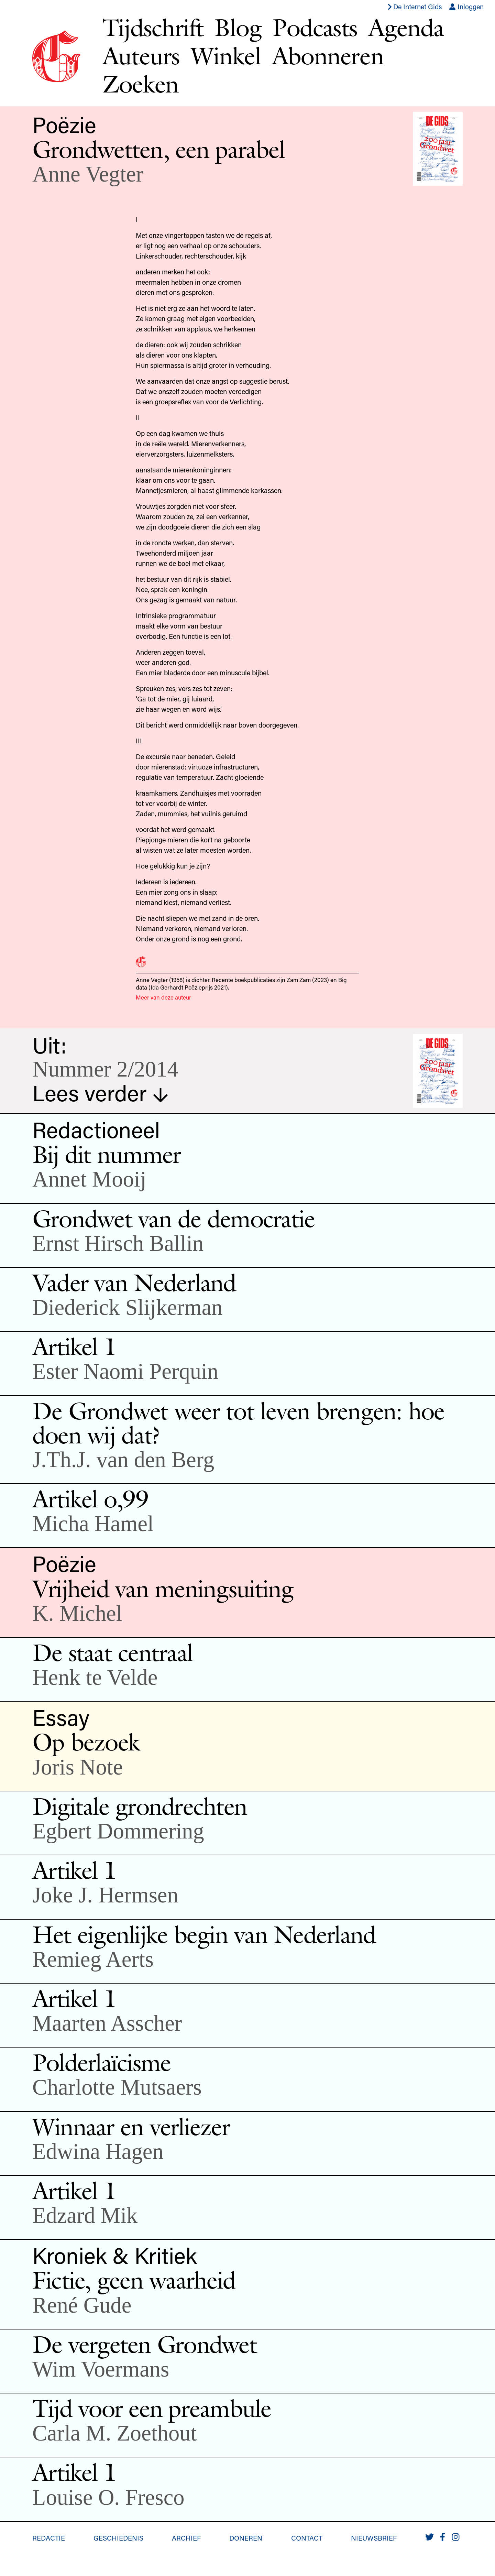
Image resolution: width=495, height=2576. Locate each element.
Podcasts (314, 27)
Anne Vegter (87, 174)
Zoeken (140, 83)
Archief (186, 2537)
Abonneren (328, 55)
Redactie (48, 2537)
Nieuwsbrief (374, 2537)
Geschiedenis (118, 2537)
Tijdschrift (152, 27)
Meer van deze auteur (163, 997)
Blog (237, 27)
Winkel (226, 55)
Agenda (405, 27)
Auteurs (141, 55)
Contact (306, 2537)
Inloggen (466, 6)
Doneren (245, 2537)
